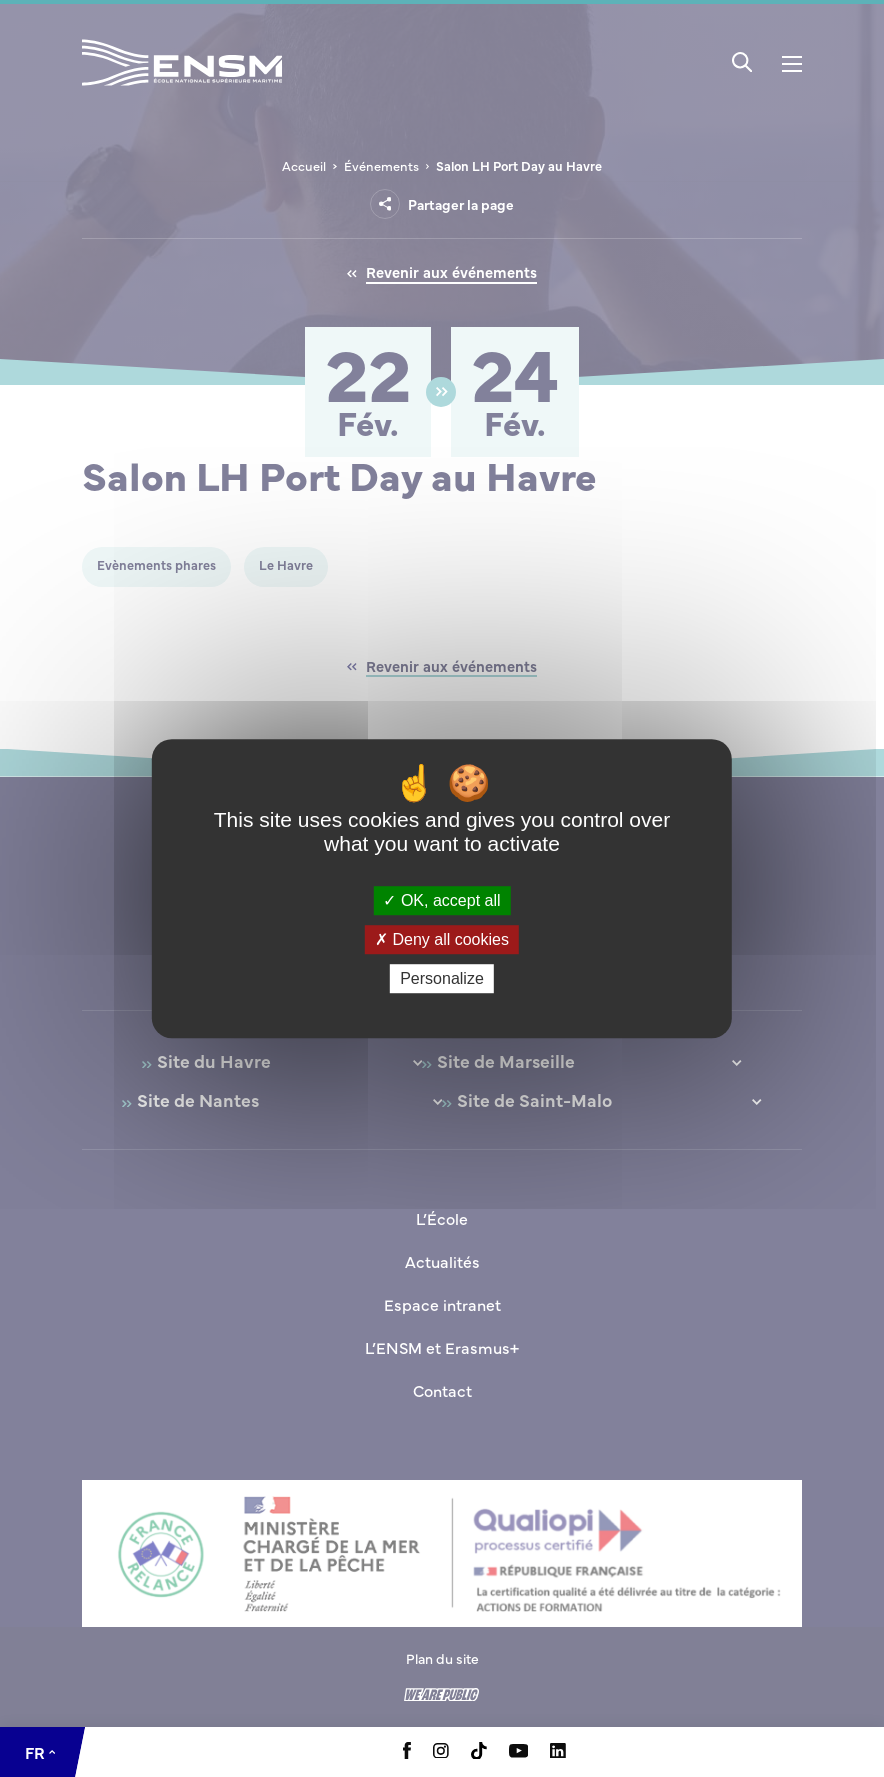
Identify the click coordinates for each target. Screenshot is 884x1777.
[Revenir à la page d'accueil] (182, 89)
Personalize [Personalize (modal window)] (442, 978)
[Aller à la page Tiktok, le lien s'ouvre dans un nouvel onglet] (479, 1753)
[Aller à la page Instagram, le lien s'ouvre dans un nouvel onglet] (441, 1752)
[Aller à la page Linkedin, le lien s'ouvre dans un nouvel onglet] (558, 1752)
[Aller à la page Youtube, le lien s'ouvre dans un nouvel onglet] (518, 1752)
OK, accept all (441, 900)
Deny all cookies (442, 939)
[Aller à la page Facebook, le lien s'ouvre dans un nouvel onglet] (407, 1753)
